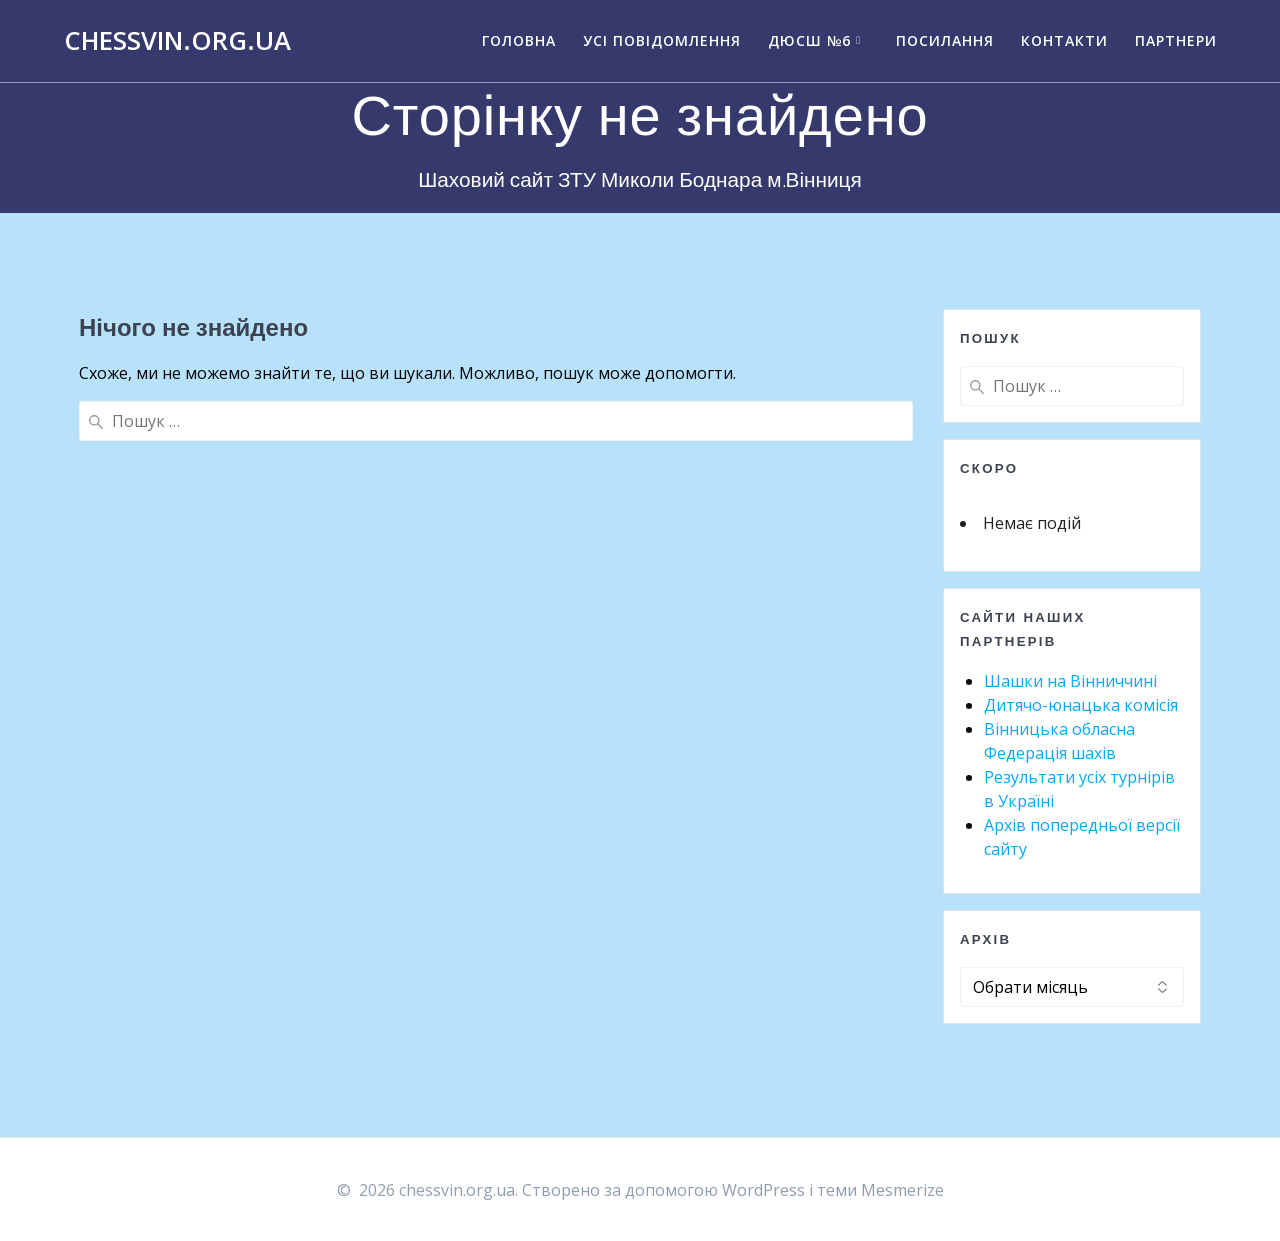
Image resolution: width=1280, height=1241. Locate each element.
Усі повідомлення (662, 40)
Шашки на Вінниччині (1070, 681)
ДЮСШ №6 (809, 40)
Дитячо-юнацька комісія (1081, 705)
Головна (519, 40)
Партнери (1176, 40)
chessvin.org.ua (177, 41)
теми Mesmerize (880, 1190)
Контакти (1064, 40)
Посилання (945, 40)
